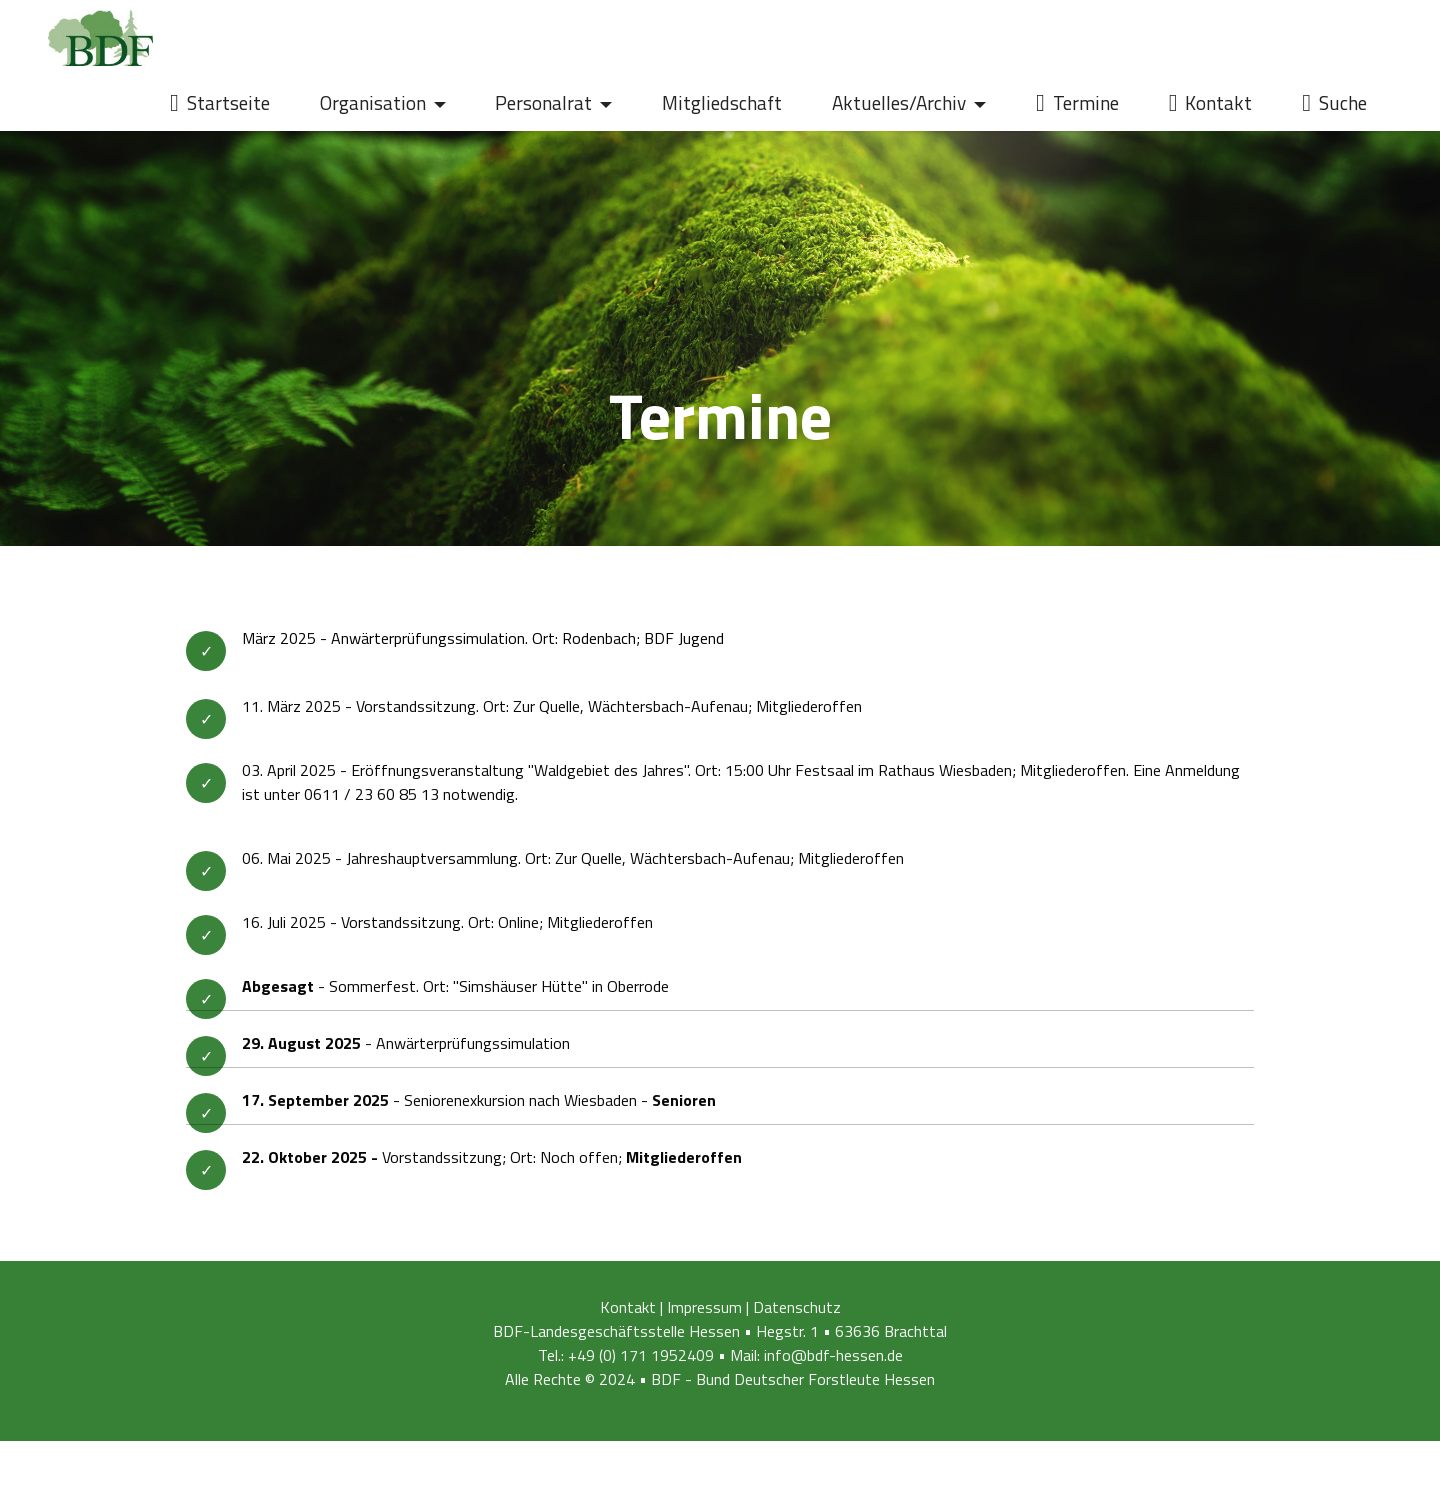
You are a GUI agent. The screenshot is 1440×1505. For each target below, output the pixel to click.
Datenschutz (797, 1327)
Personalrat (543, 103)
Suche (1334, 103)
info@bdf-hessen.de (833, 1375)
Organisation (373, 103)
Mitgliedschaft (722, 103)
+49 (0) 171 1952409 (641, 1375)
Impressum (704, 1327)
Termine (1077, 103)
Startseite (220, 103)
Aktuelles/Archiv (899, 103)
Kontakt (1211, 103)
